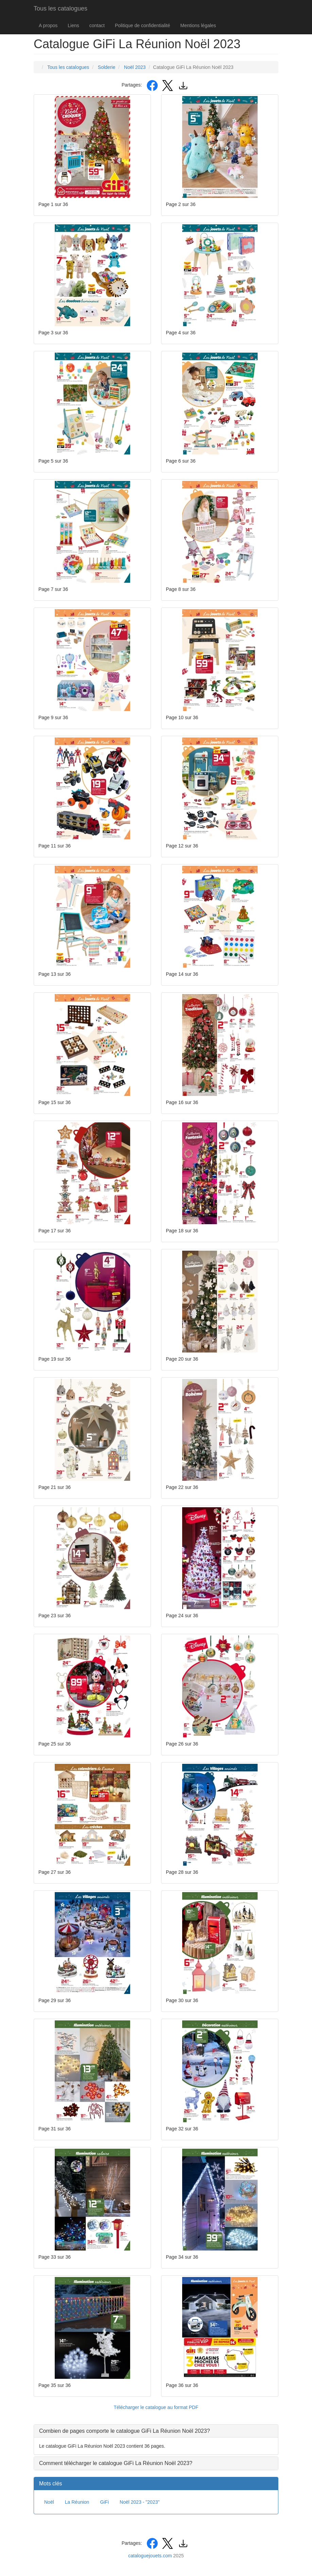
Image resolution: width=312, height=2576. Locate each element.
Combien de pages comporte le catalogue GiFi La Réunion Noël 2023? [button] (124, 2431)
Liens (73, 25)
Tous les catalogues (60, 8)
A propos (48, 25)
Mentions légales (198, 25)
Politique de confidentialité (142, 25)
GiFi (104, 2502)
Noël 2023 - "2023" (139, 2502)
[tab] (156, 2431)
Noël (49, 2502)
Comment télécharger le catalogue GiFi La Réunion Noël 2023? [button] (115, 2463)
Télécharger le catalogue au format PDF (156, 2407)
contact (97, 25)
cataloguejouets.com (150, 2555)
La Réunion (77, 2502)
